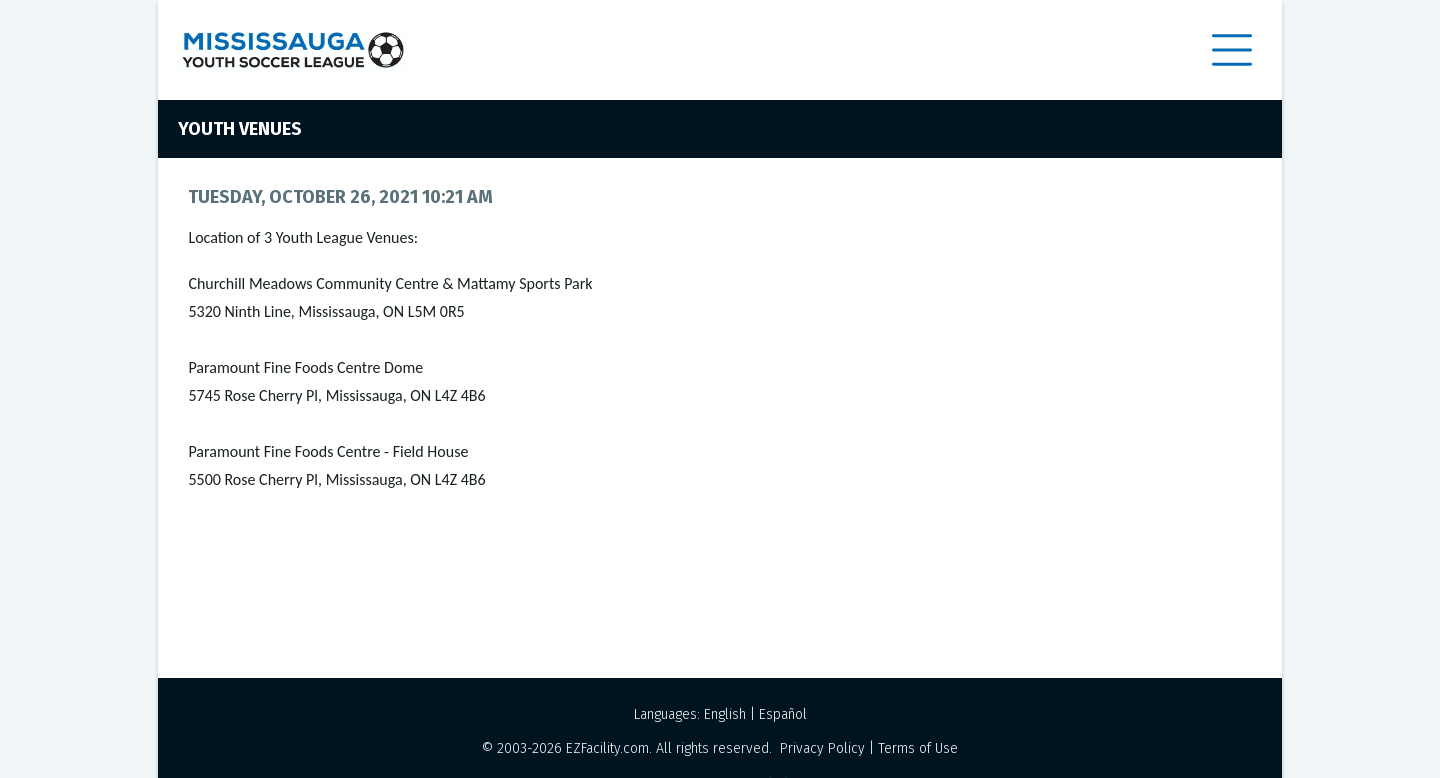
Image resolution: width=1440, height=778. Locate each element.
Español (783, 714)
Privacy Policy (822, 748)
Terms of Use (918, 748)
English (725, 714)
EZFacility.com (607, 748)
